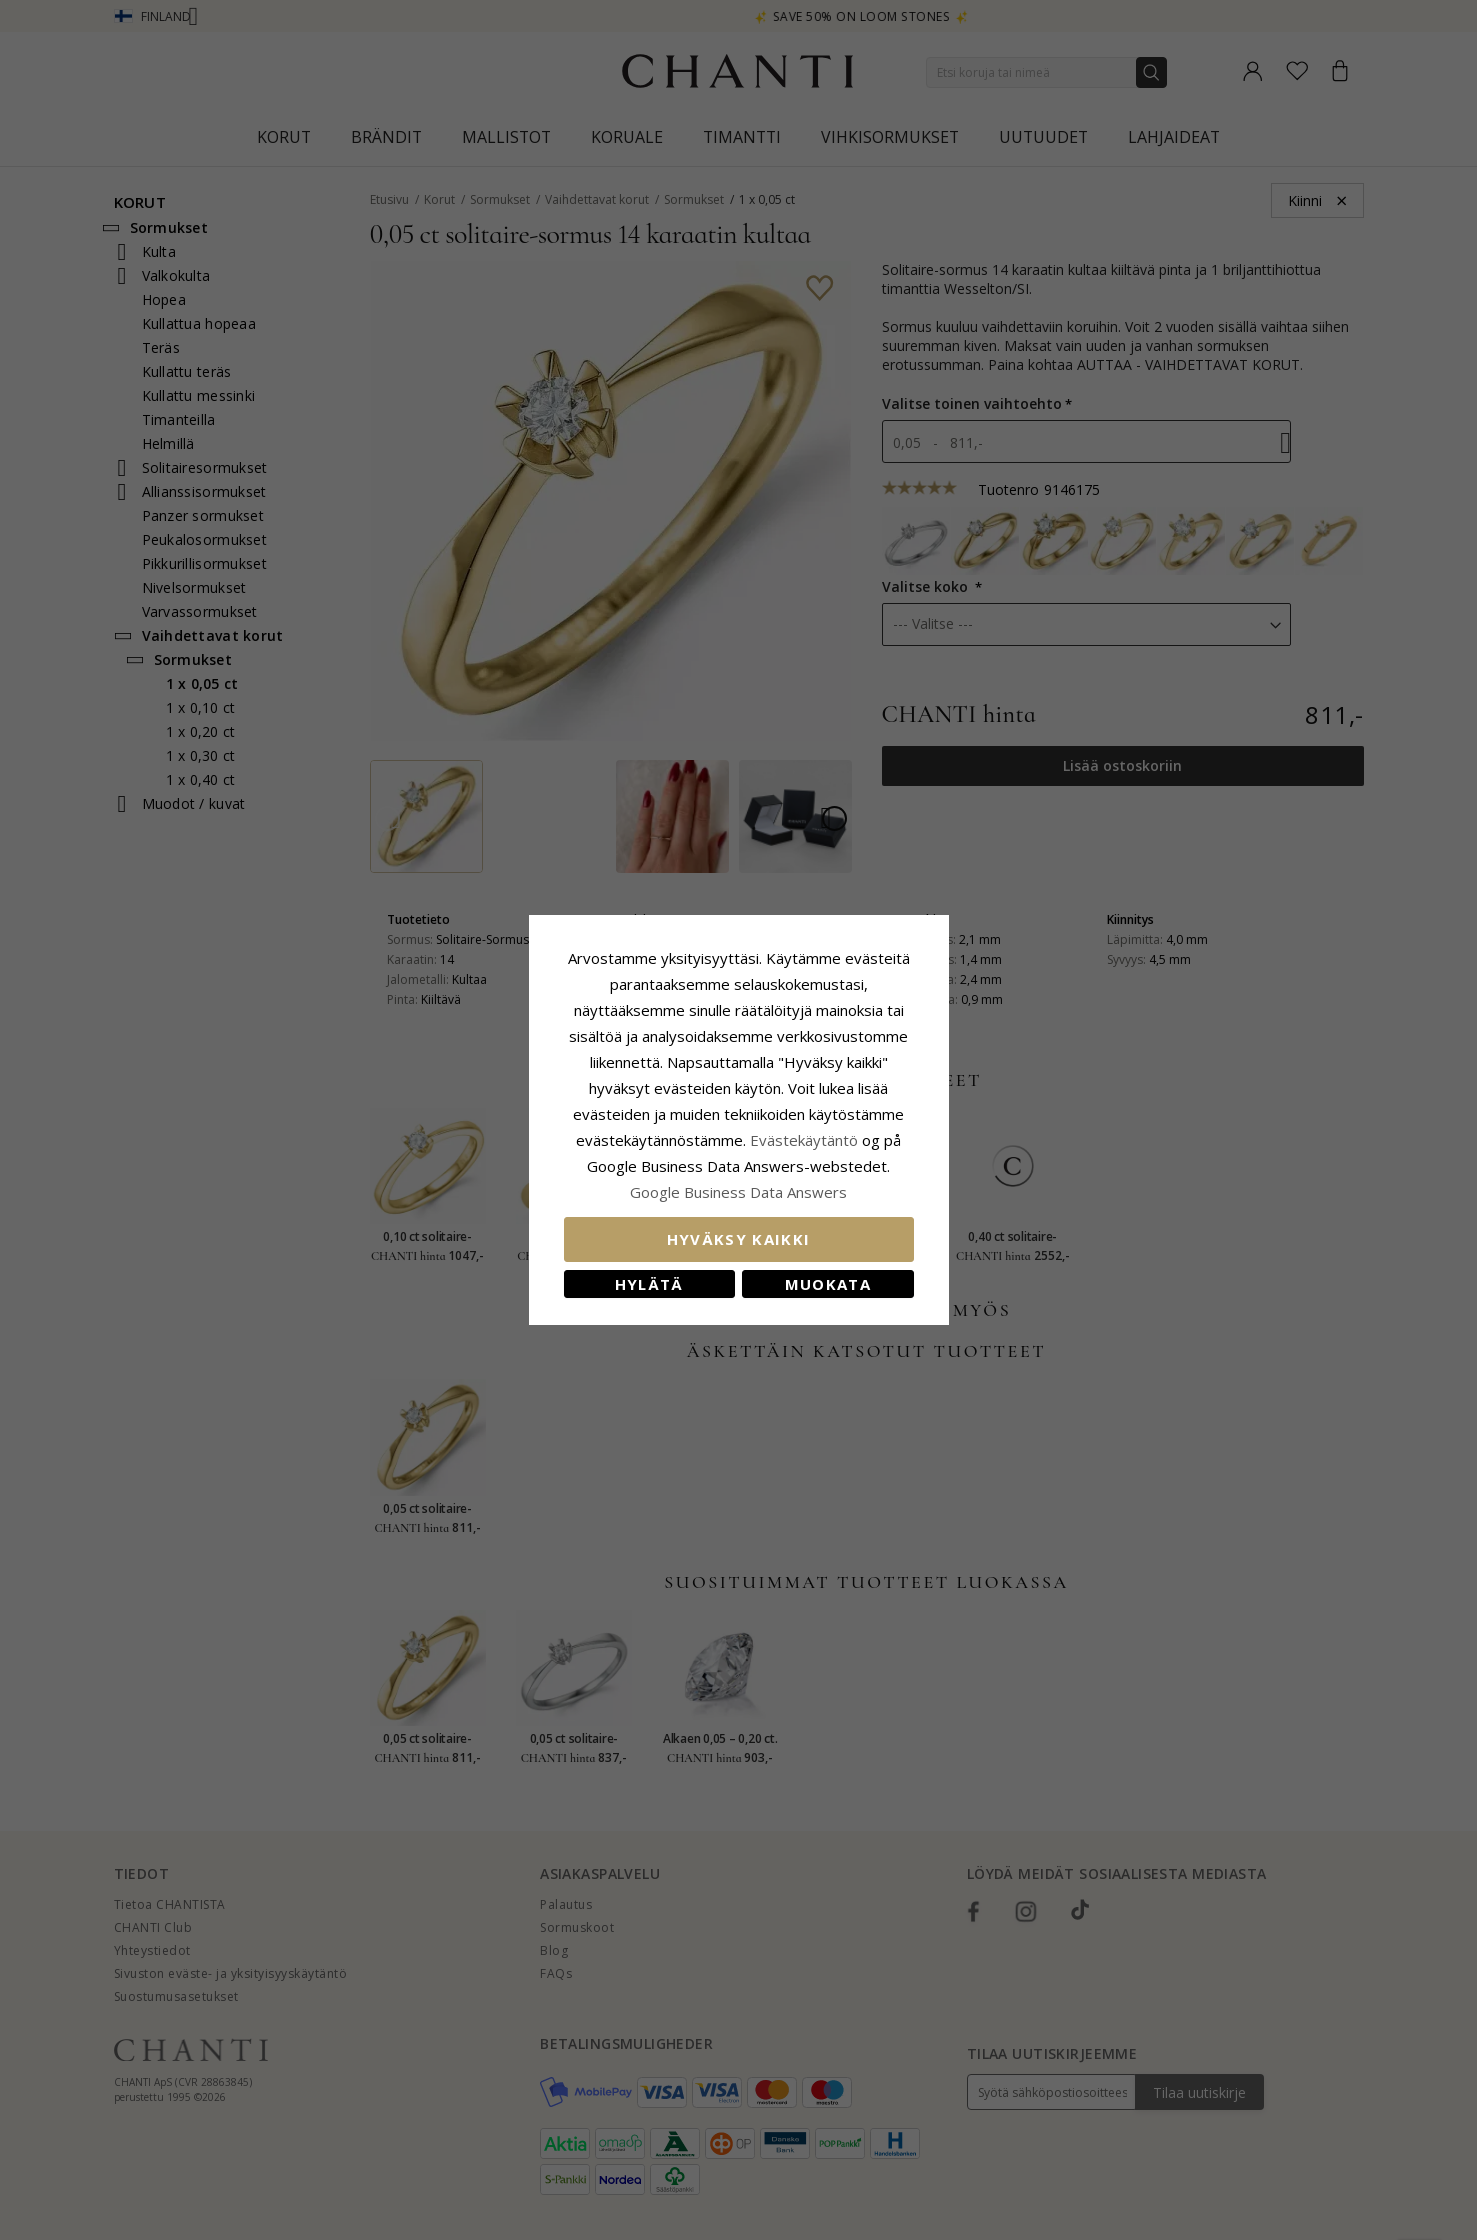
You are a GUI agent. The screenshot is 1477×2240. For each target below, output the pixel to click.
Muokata (828, 1284)
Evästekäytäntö (804, 1140)
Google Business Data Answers (738, 1192)
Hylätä (649, 1284)
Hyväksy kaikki (739, 1239)
